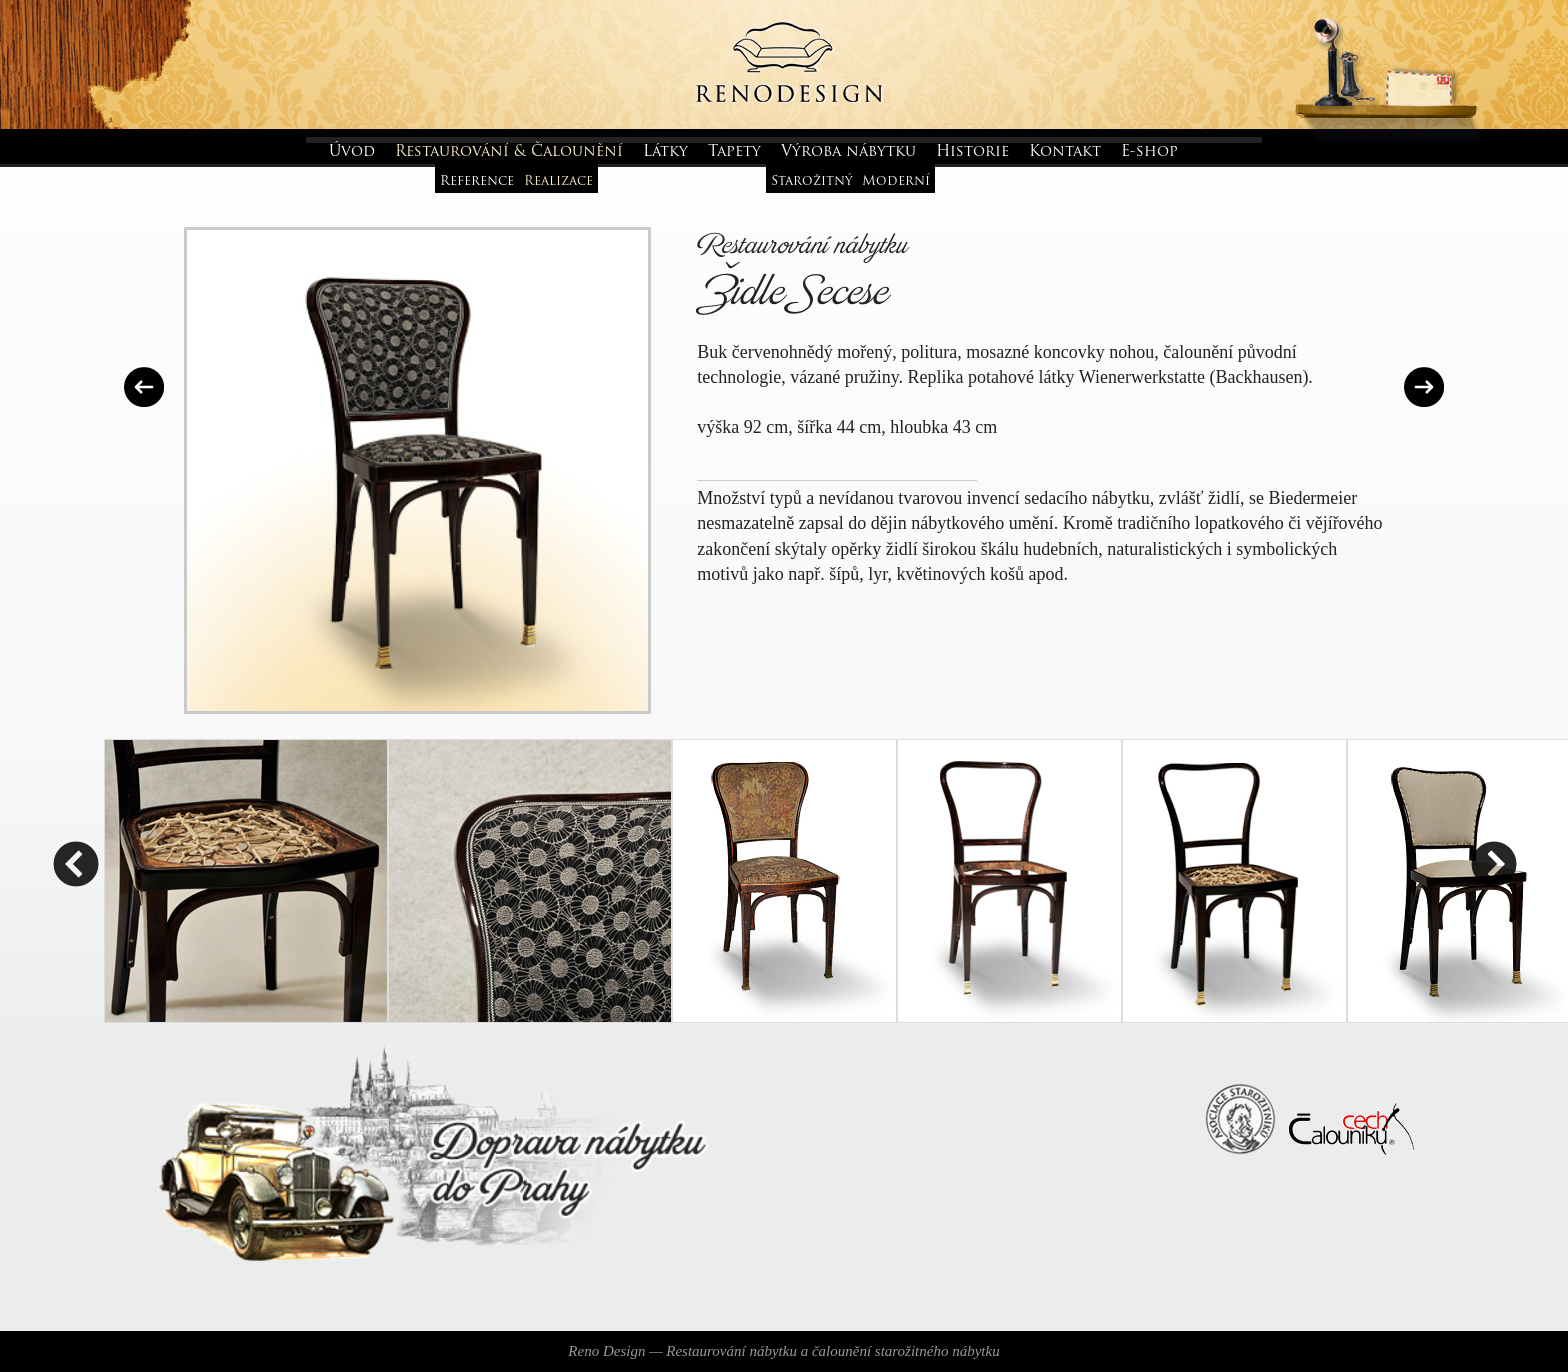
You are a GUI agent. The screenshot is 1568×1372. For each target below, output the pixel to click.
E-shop (1149, 152)
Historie (972, 152)
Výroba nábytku (848, 152)
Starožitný (811, 181)
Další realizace (1424, 387)
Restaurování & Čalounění (509, 152)
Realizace (558, 181)
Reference (477, 181)
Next (1493, 867)
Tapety (734, 152)
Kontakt (1065, 152)
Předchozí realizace (144, 387)
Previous (75, 867)
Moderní (896, 181)
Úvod (352, 152)
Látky (665, 152)
